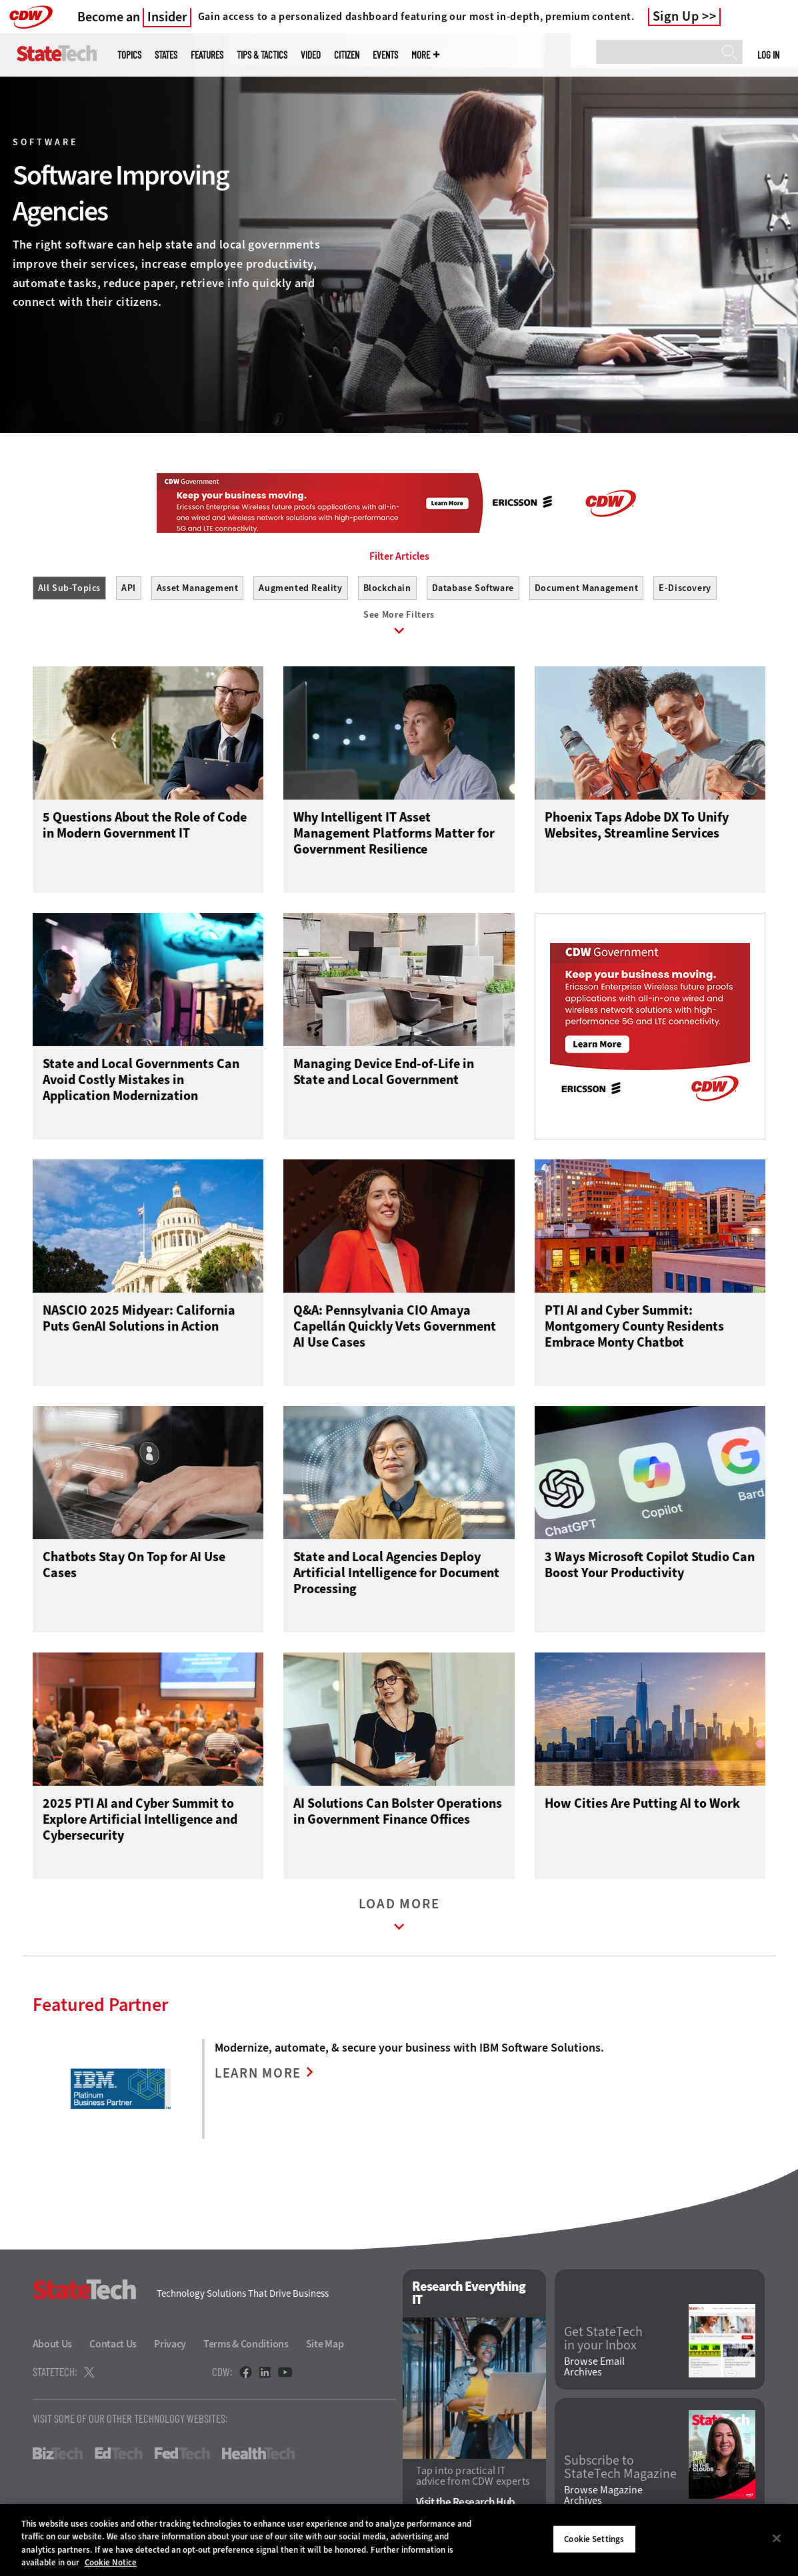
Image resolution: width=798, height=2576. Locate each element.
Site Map (325, 2347)
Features (207, 55)
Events (385, 55)
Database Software (473, 588)
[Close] (776, 2538)
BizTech (58, 2457)
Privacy (170, 2347)
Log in (768, 55)
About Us (53, 2347)
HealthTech (258, 2457)
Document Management (586, 588)
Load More (399, 1920)
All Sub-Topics (69, 588)
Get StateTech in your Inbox (603, 2341)
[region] (399, 2540)
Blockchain (387, 588)
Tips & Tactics (262, 55)
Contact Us (113, 2347)
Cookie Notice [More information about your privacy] (111, 2562)
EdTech (119, 2457)
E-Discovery (685, 588)
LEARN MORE (260, 2077)
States (166, 55)
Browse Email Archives (594, 2370)
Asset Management (198, 588)
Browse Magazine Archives (603, 2498)
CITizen (346, 55)
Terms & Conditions (246, 2347)
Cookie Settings (594, 2539)
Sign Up (676, 16)
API (128, 588)
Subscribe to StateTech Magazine (620, 2470)
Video (311, 55)
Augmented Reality (300, 588)
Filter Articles (399, 556)
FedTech (182, 2457)
